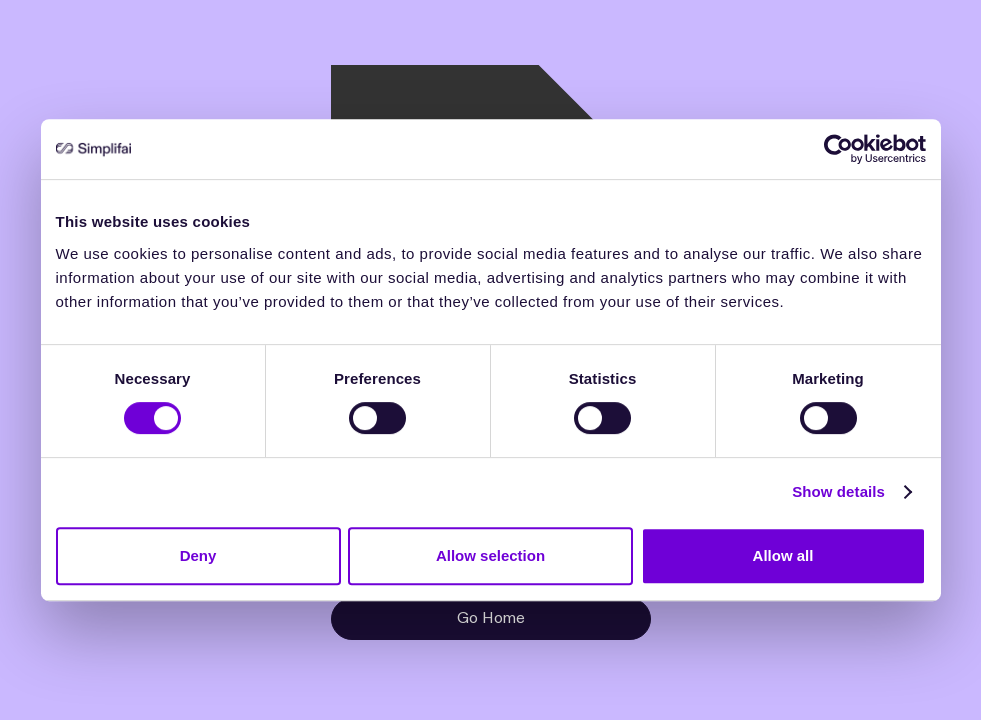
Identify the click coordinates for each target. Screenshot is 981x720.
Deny (198, 555)
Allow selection (490, 555)
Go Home (491, 618)
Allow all (783, 555)
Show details (838, 491)
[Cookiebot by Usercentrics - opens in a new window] (838, 149)
